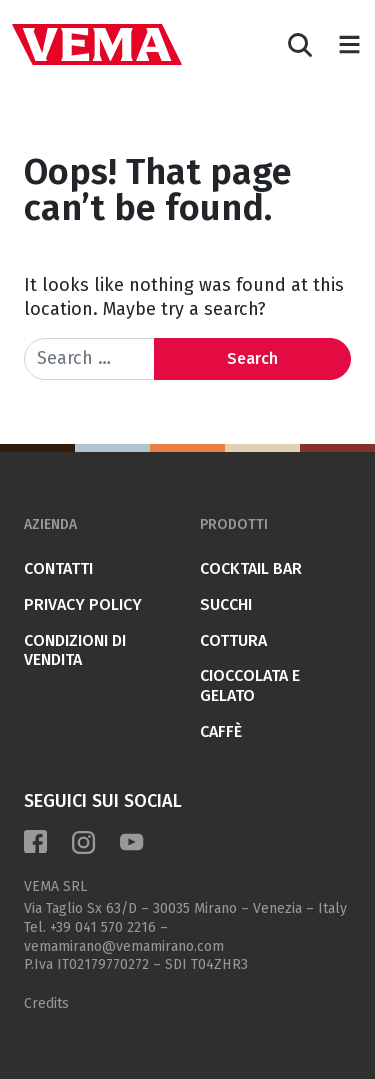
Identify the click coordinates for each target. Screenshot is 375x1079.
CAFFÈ (221, 731)
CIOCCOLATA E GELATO (250, 685)
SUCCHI (226, 604)
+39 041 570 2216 (103, 927)
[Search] (300, 45)
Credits (46, 1003)
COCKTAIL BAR (251, 568)
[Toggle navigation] (349, 44)
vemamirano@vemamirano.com (124, 946)
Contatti (58, 568)
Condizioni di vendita (75, 650)
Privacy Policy (83, 604)
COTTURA (233, 640)
